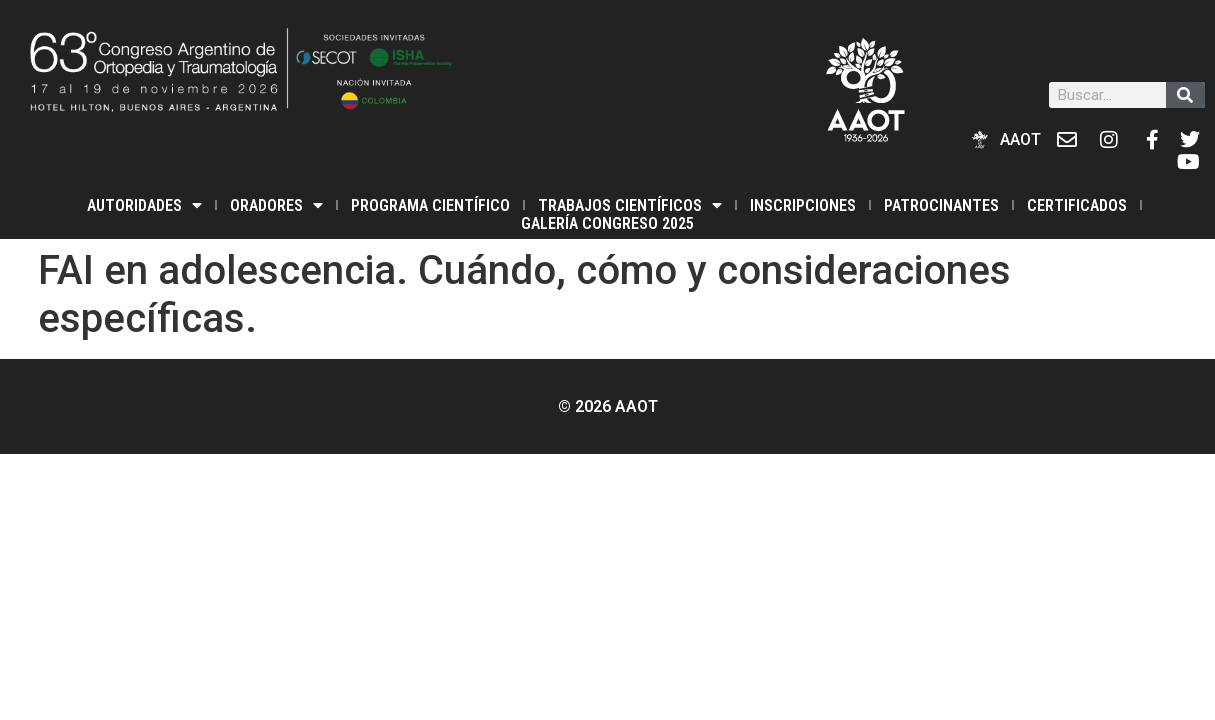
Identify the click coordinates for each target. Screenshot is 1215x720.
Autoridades (144, 205)
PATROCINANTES (941, 205)
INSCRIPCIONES (803, 205)
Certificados (1077, 205)
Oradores (276, 205)
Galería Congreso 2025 (607, 223)
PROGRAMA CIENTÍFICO (430, 205)
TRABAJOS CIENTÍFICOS (630, 205)
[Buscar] (1185, 95)
